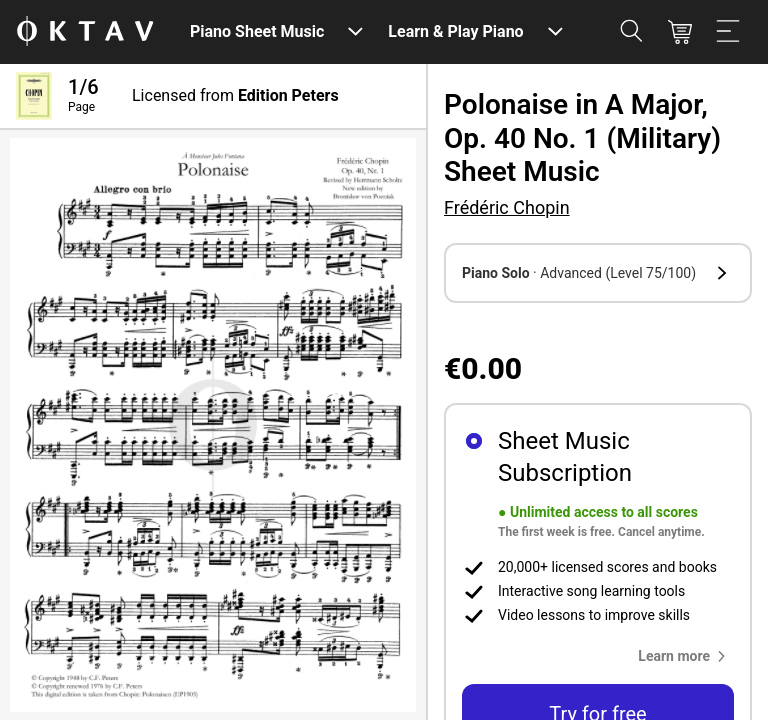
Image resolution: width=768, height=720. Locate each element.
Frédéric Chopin (507, 207)
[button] (598, 273)
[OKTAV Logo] (85, 32)
